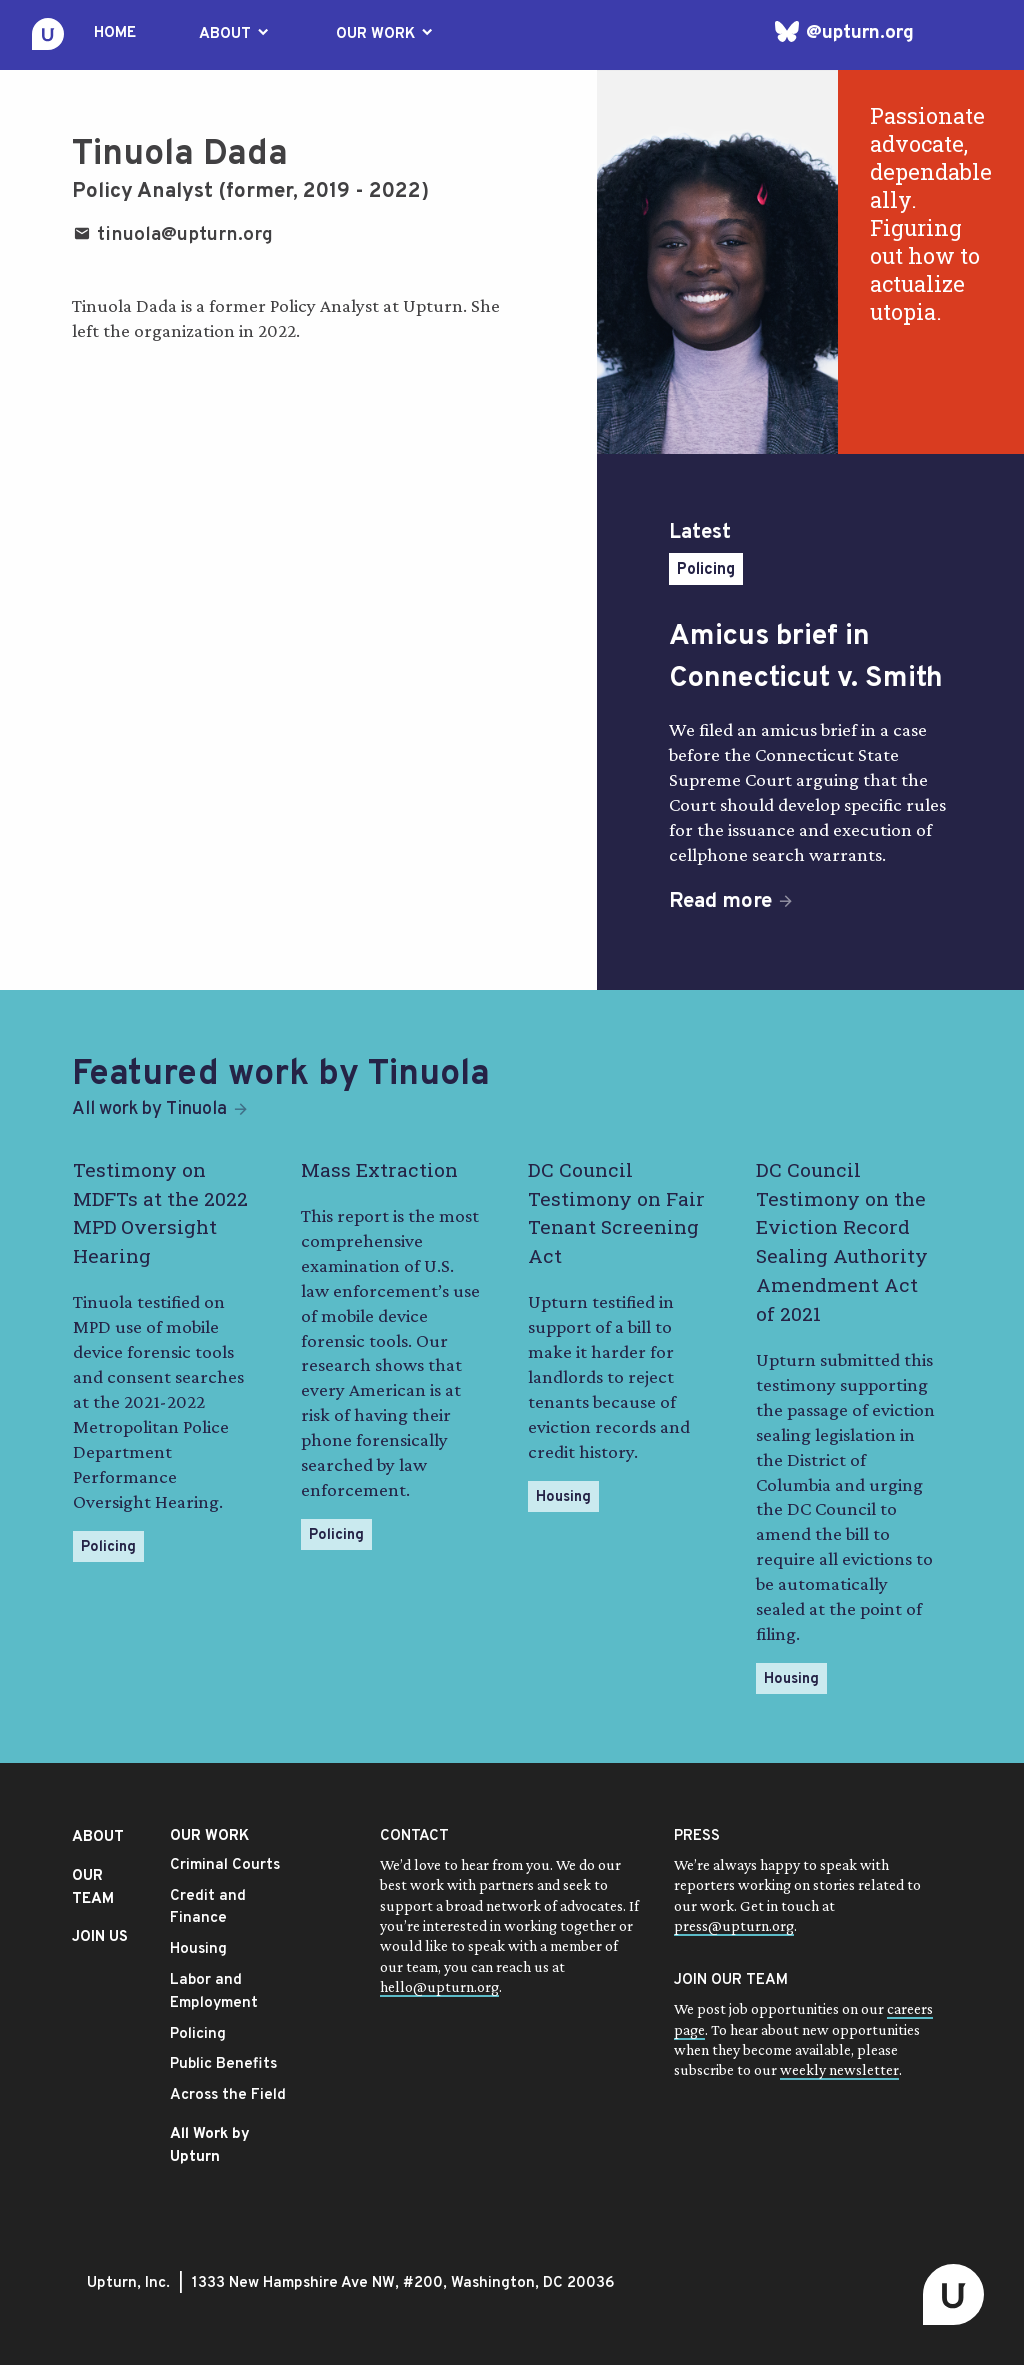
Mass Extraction (379, 1169)
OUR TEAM (93, 1888)
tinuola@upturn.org (172, 235)
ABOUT (235, 34)
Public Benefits (223, 2064)
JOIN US (100, 1937)
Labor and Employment (214, 1992)
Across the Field (228, 2095)
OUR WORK (386, 34)
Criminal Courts (225, 1865)
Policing (706, 570)
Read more (720, 902)
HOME (115, 33)
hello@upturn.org (439, 1986)
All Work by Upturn (210, 2146)
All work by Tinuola (149, 1109)
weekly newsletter (839, 2069)
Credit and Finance (208, 1908)
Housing (563, 1497)
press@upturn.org (734, 1925)
